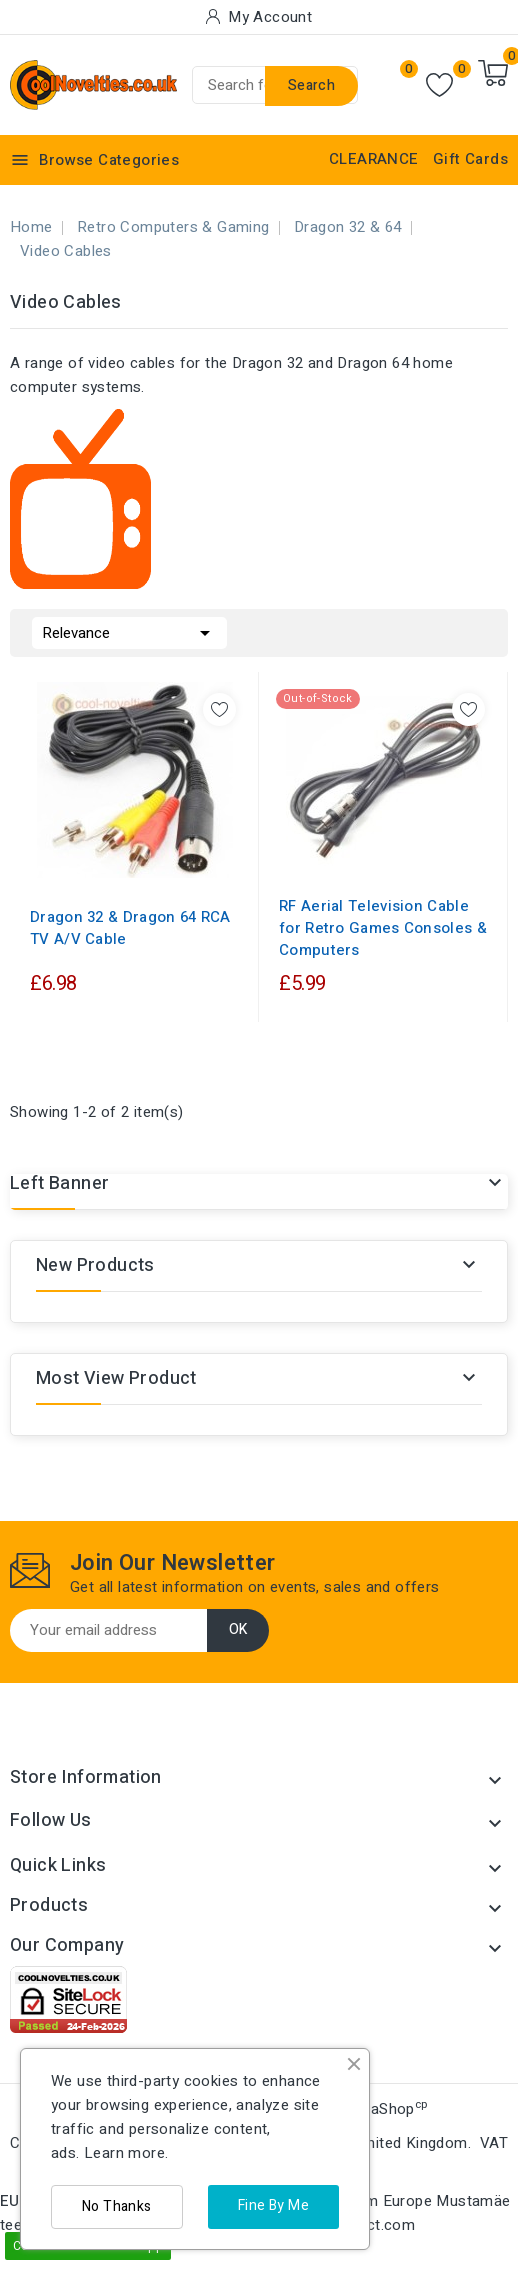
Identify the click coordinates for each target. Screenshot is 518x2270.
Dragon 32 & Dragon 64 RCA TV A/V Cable (130, 928)
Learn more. (126, 2153)
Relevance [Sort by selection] (129, 631)
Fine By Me (273, 2205)
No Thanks (117, 2206)
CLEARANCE (374, 159)
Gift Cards (470, 159)
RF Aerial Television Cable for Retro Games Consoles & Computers (383, 928)
